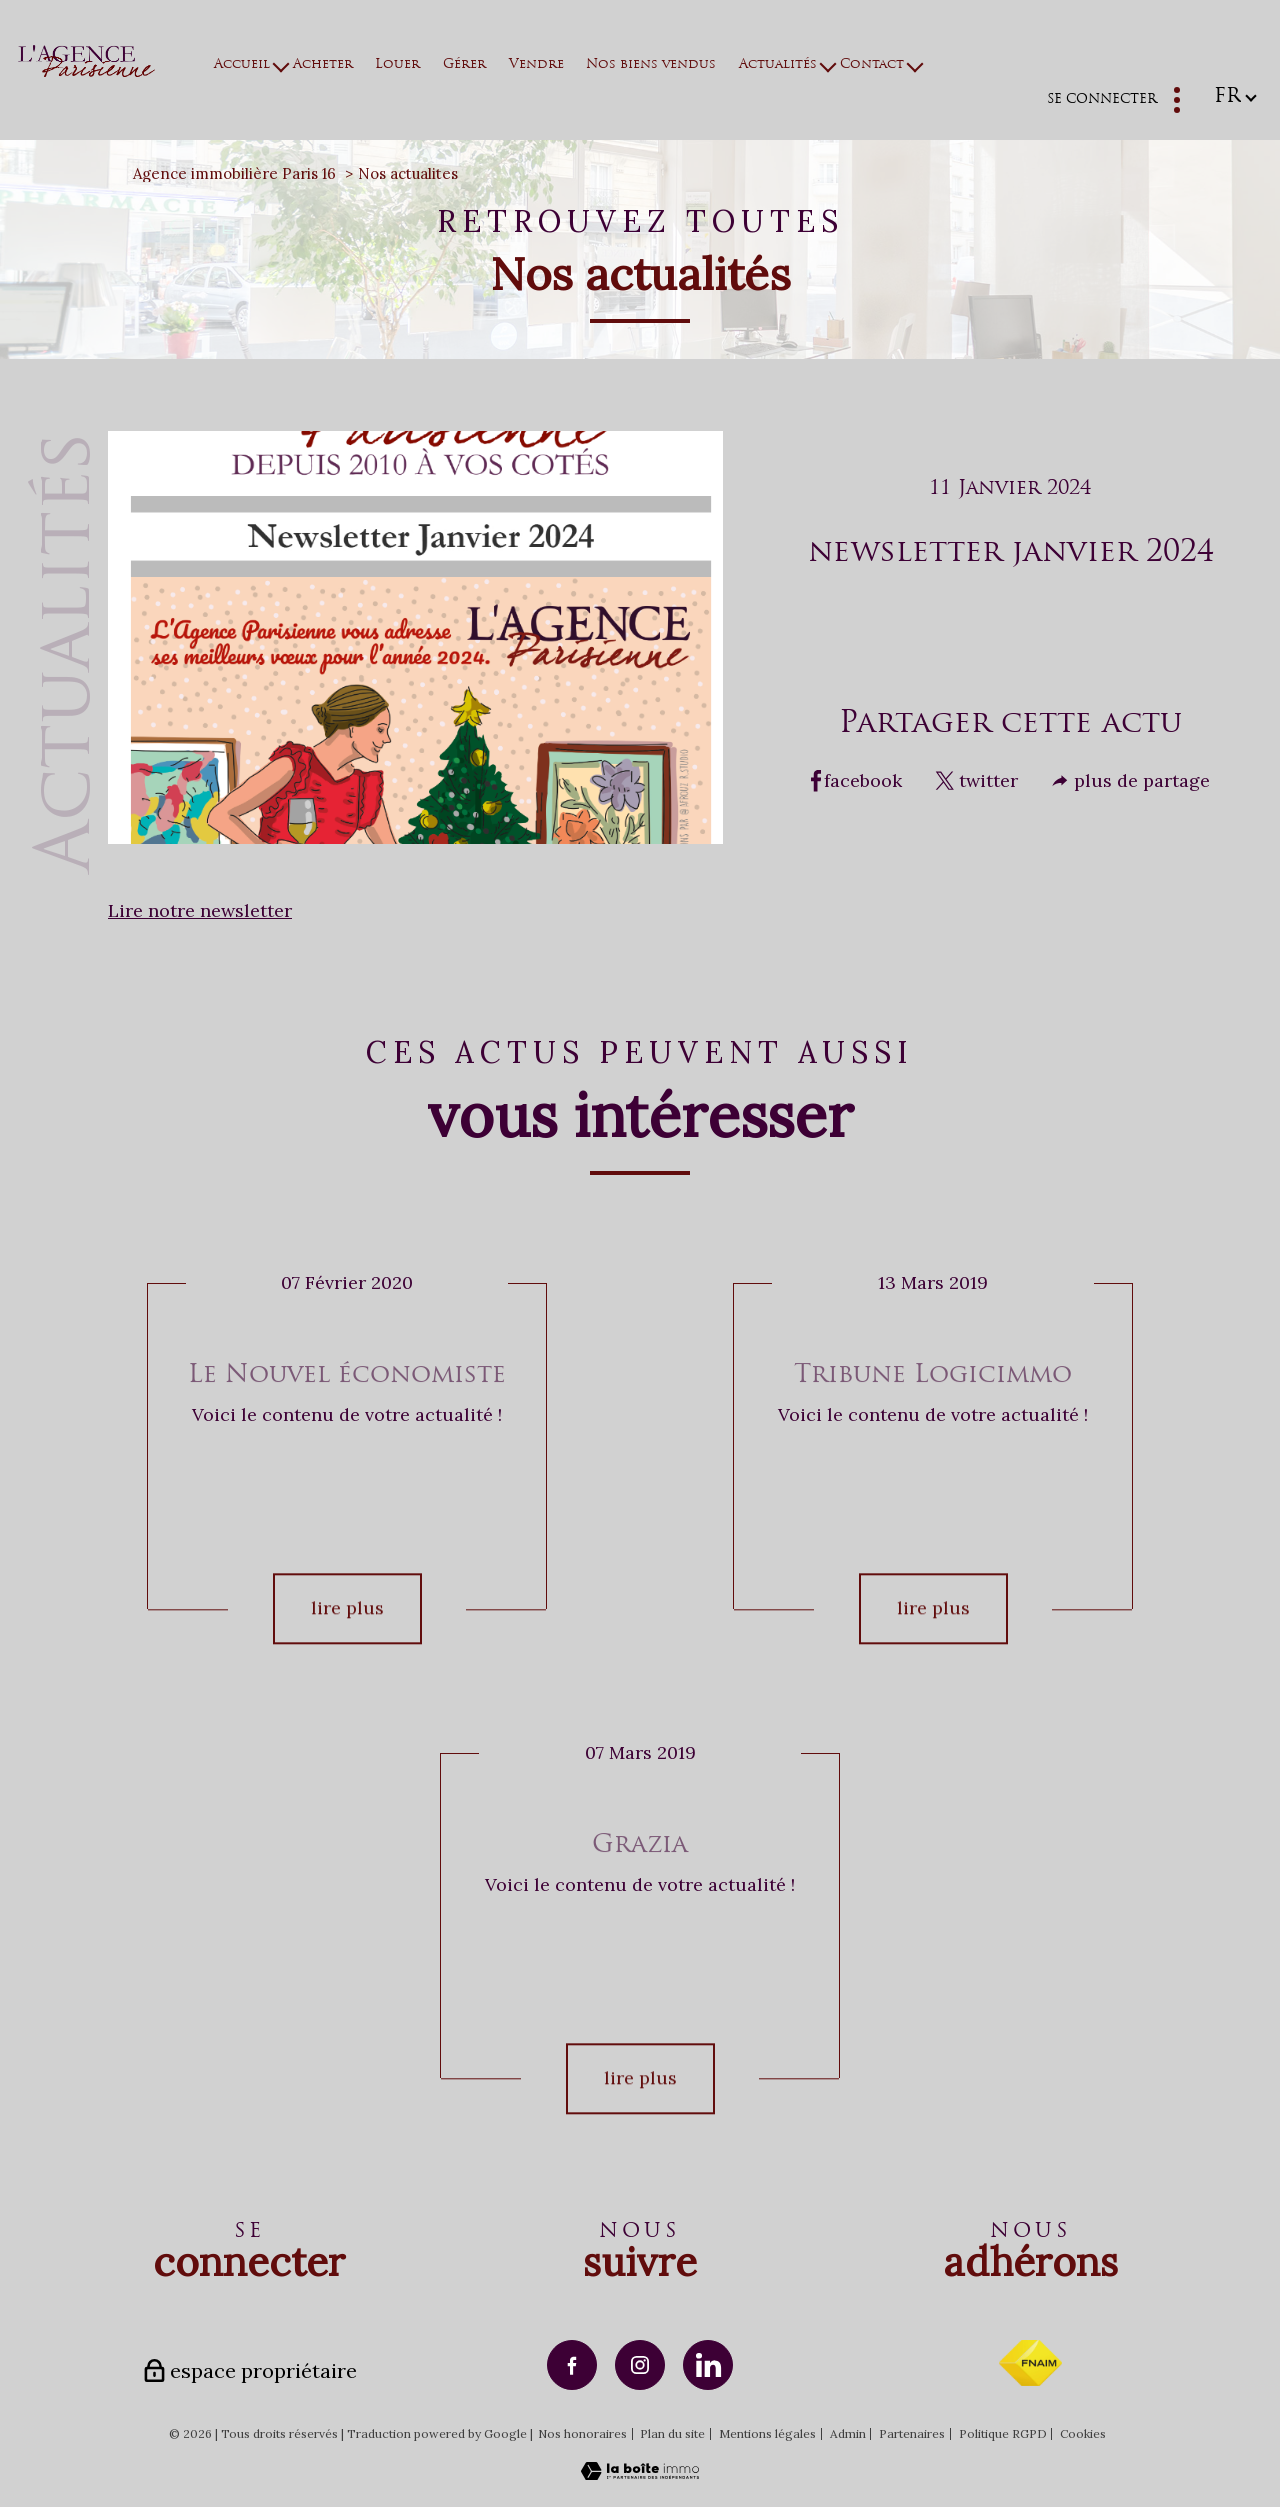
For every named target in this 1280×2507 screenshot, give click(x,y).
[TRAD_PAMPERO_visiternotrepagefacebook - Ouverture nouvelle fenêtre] (572, 2365)
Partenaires (912, 2433)
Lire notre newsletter (200, 910)
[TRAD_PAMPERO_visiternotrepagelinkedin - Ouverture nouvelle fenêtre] (708, 2365)
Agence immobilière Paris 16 (234, 173)
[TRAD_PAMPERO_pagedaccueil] (86, 70)
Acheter (323, 65)
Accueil (243, 65)
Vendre (536, 65)
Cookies (1083, 2434)
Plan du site (672, 2433)
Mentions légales (767, 2433)
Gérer (464, 65)
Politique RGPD (1003, 2433)
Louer (398, 65)
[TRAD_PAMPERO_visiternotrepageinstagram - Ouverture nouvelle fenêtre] (640, 2365)
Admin (848, 2433)
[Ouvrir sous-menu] (282, 65)
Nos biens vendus (652, 65)
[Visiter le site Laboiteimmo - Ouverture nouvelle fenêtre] (640, 2473)
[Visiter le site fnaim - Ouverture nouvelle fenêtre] (1030, 2363)
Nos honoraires (582, 2433)
